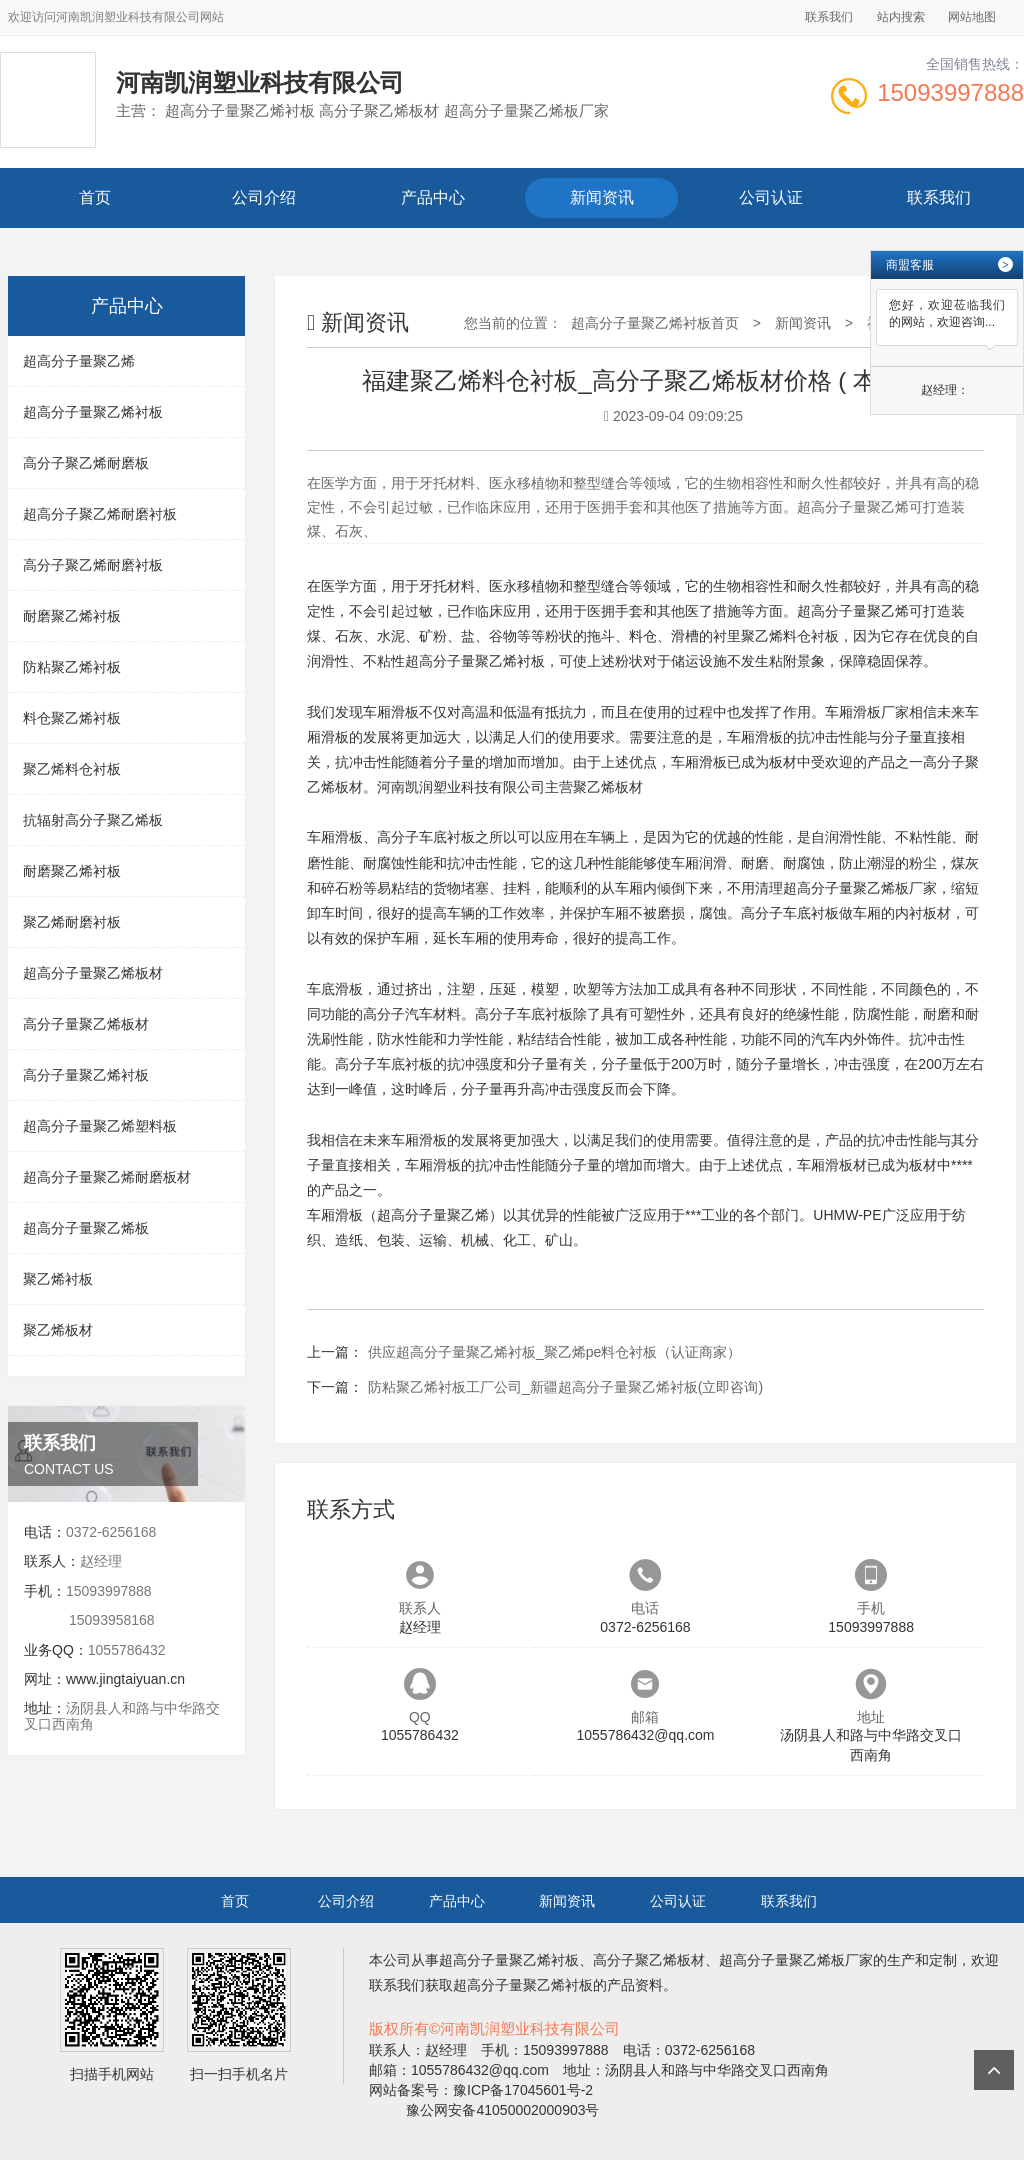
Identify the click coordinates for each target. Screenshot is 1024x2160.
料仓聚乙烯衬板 (72, 718)
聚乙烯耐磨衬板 (72, 922)
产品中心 (433, 197)
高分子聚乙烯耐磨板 (86, 463)
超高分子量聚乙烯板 (86, 1228)
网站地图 (972, 17)
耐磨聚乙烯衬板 (72, 616)
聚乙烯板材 (58, 1330)
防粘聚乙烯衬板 (72, 667)
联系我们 (829, 17)
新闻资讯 (602, 197)
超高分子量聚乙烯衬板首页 (655, 323)
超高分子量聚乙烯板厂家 (860, 888)
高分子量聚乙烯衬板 (86, 1075)
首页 (95, 197)
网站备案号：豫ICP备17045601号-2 (481, 2090)
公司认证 (771, 197)
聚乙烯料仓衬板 (72, 769)
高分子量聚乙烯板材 (86, 1024)
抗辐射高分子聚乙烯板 (93, 820)
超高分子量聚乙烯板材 (93, 973)
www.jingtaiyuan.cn (125, 1679)
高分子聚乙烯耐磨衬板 (93, 565)
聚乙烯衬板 (58, 1279)
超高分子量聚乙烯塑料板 (100, 1126)
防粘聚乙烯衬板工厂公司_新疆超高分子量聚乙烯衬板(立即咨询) (565, 1387)
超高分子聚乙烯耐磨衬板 (100, 514)
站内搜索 (901, 17)
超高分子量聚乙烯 (79, 361)
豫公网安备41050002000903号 (501, 2110)
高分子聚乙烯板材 (649, 1960)
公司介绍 (264, 197)
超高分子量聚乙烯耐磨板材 (107, 1177)
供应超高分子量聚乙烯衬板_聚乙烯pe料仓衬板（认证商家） (554, 1352)
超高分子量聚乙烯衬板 (93, 412)
